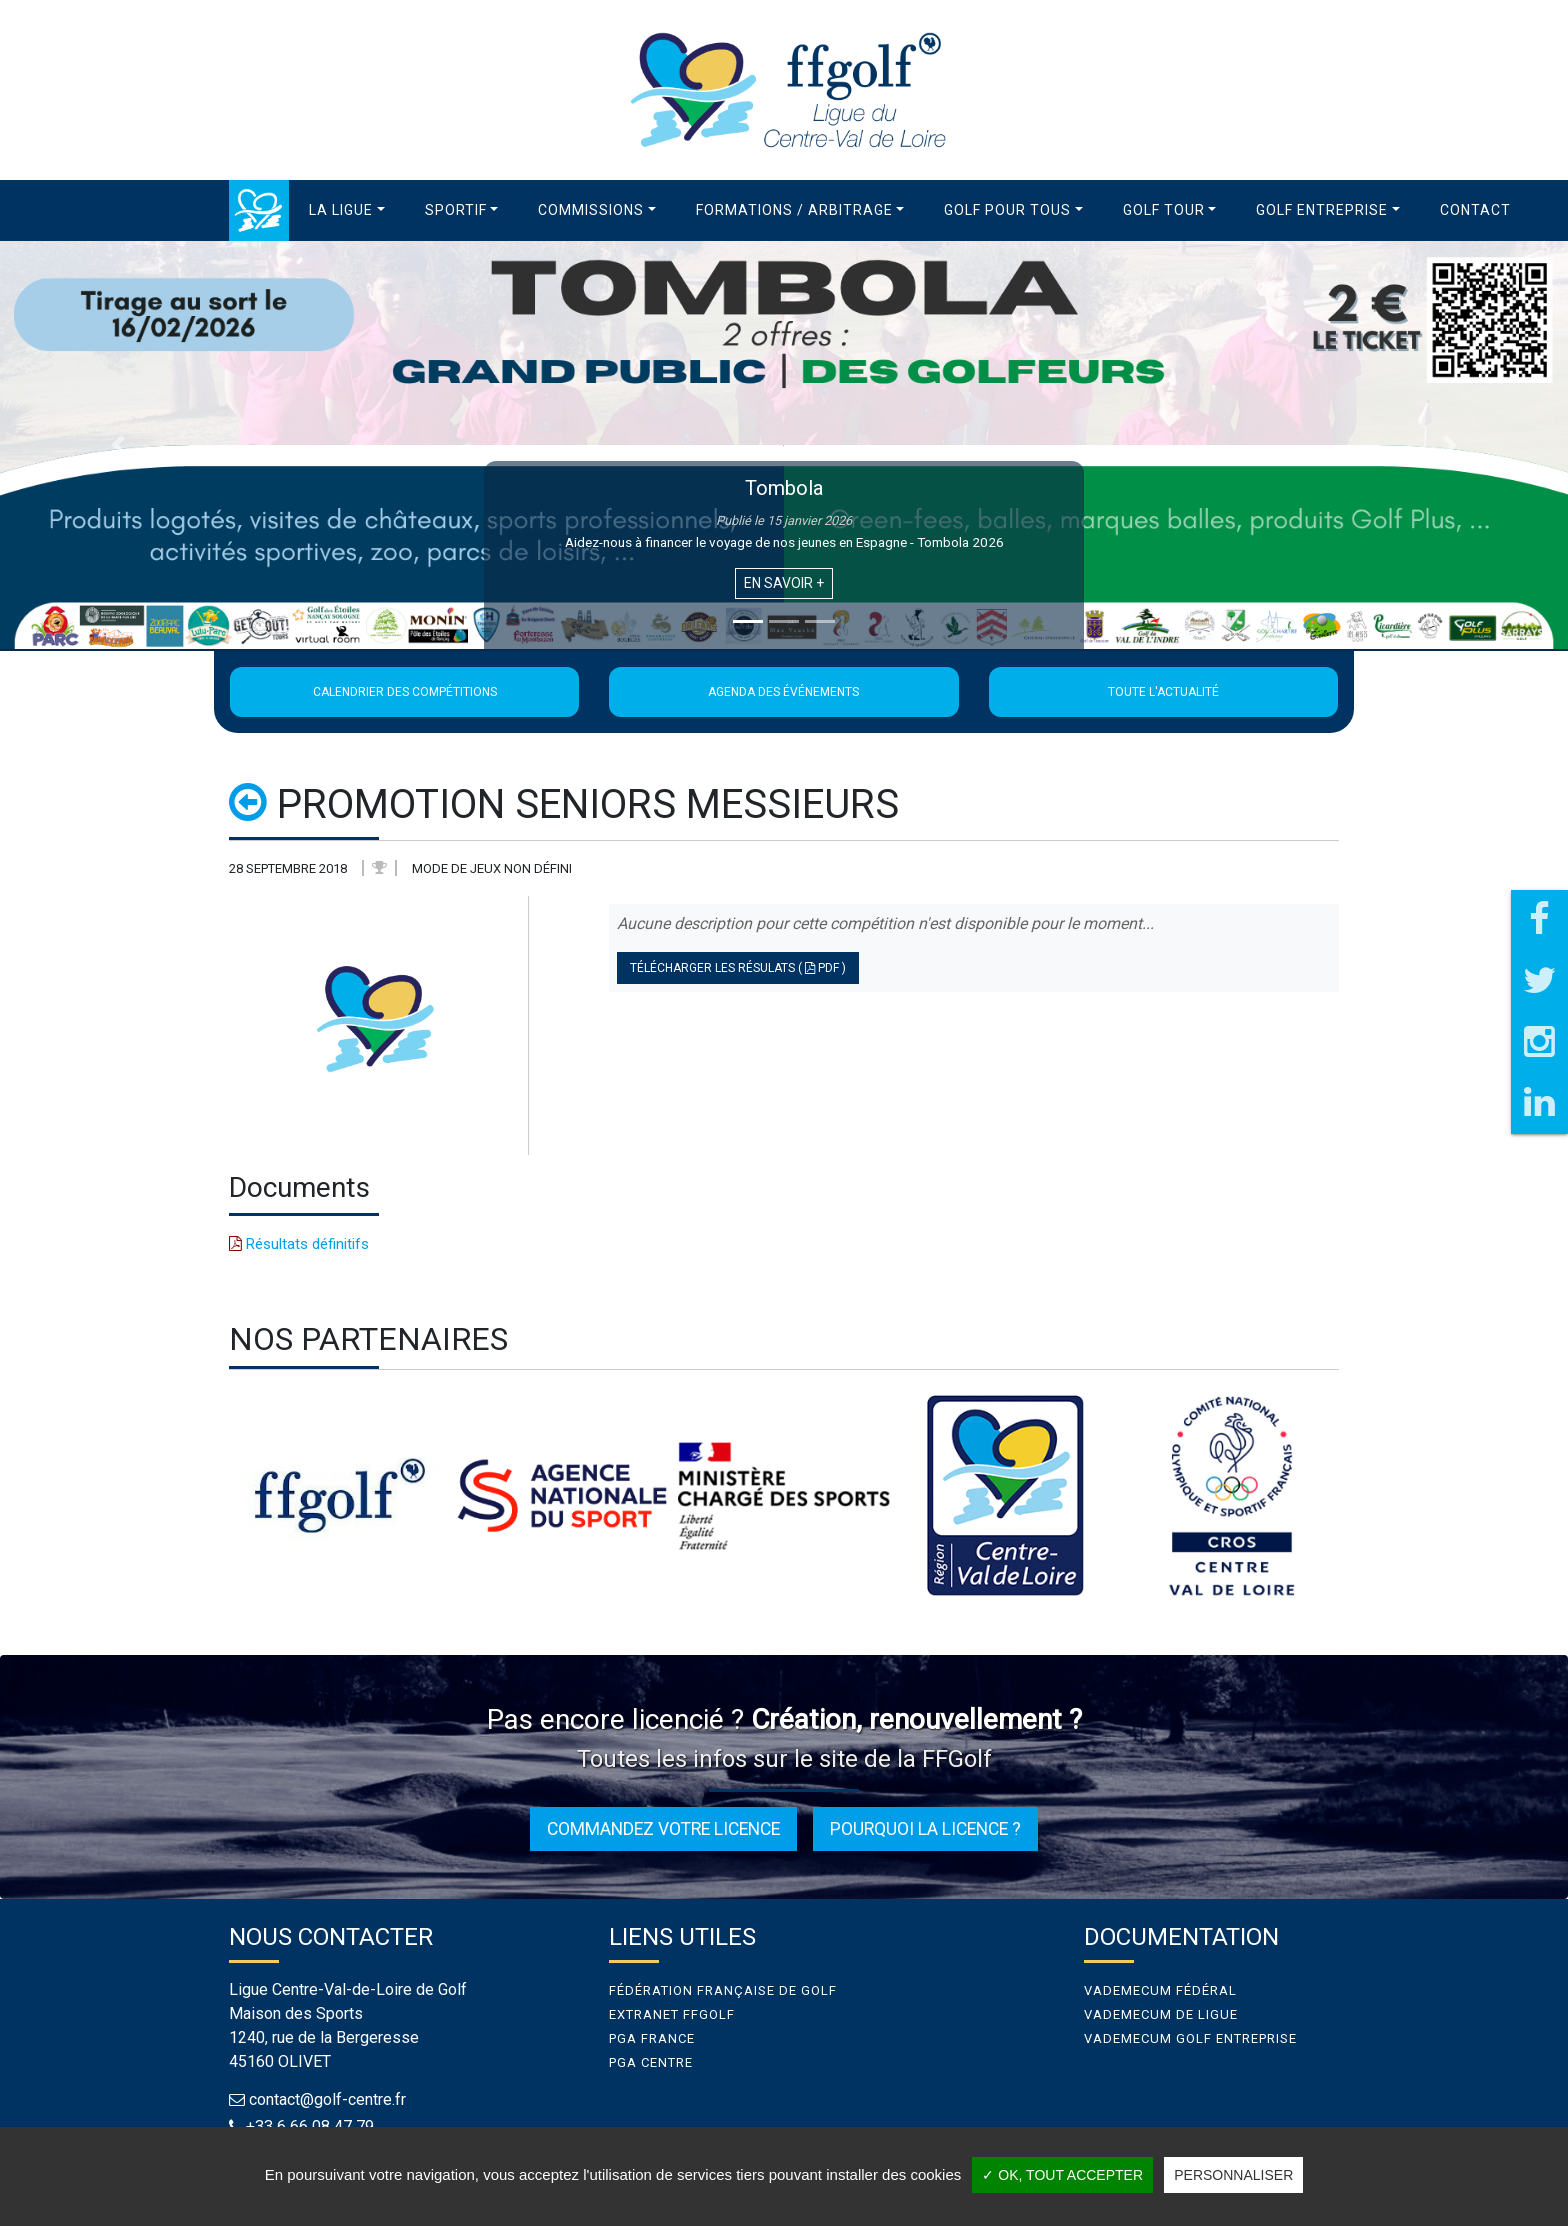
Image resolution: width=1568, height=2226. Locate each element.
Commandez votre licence (663, 1829)
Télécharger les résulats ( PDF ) (738, 968)
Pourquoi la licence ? (925, 1829)
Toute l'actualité (1163, 692)
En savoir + (784, 583)
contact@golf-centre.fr (327, 2099)
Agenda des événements (783, 692)
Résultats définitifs (299, 1244)
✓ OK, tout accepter (1062, 2175)
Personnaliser (1233, 2175)
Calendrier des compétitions (405, 692)
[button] (347, 210)
